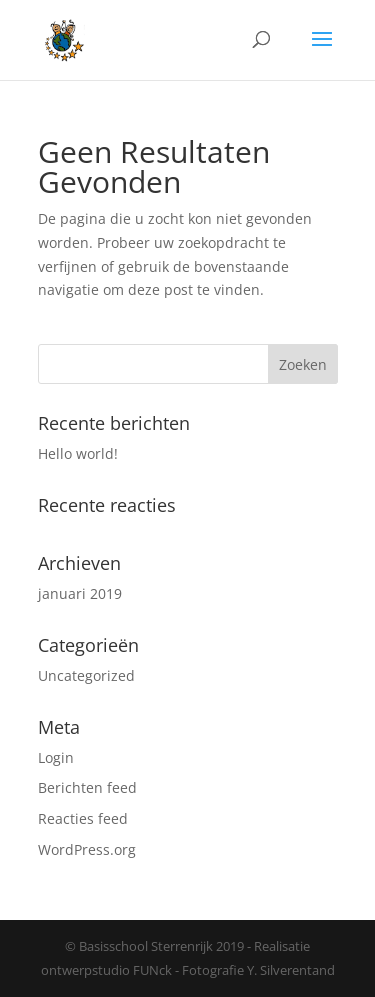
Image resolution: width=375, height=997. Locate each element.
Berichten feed (87, 787)
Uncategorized (86, 675)
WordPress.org (87, 849)
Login (56, 757)
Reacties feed (83, 818)
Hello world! (78, 453)
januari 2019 (80, 593)
